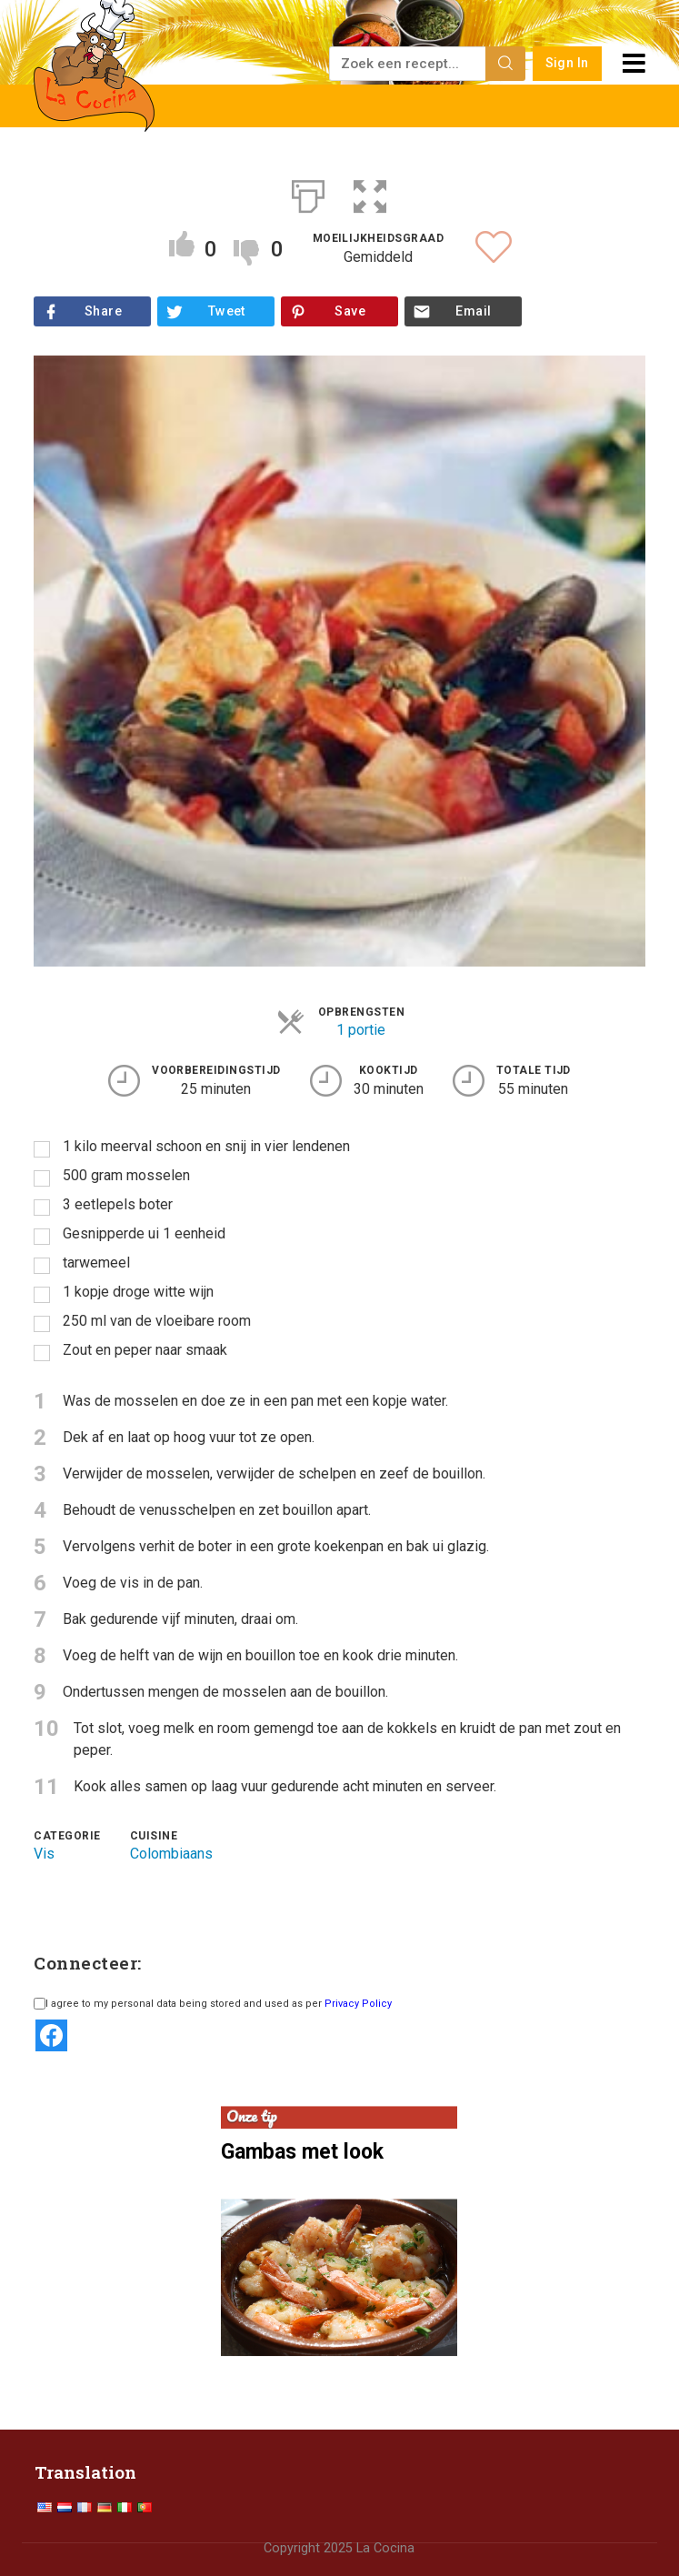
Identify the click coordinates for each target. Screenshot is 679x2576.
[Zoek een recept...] (408, 63)
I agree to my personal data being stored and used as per (213, 2004)
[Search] (505, 63)
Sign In (566, 63)
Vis (44, 1853)
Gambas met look (302, 2152)
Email (473, 311)
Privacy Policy (358, 2004)
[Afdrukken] (308, 192)
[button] (370, 192)
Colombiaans (171, 1853)
